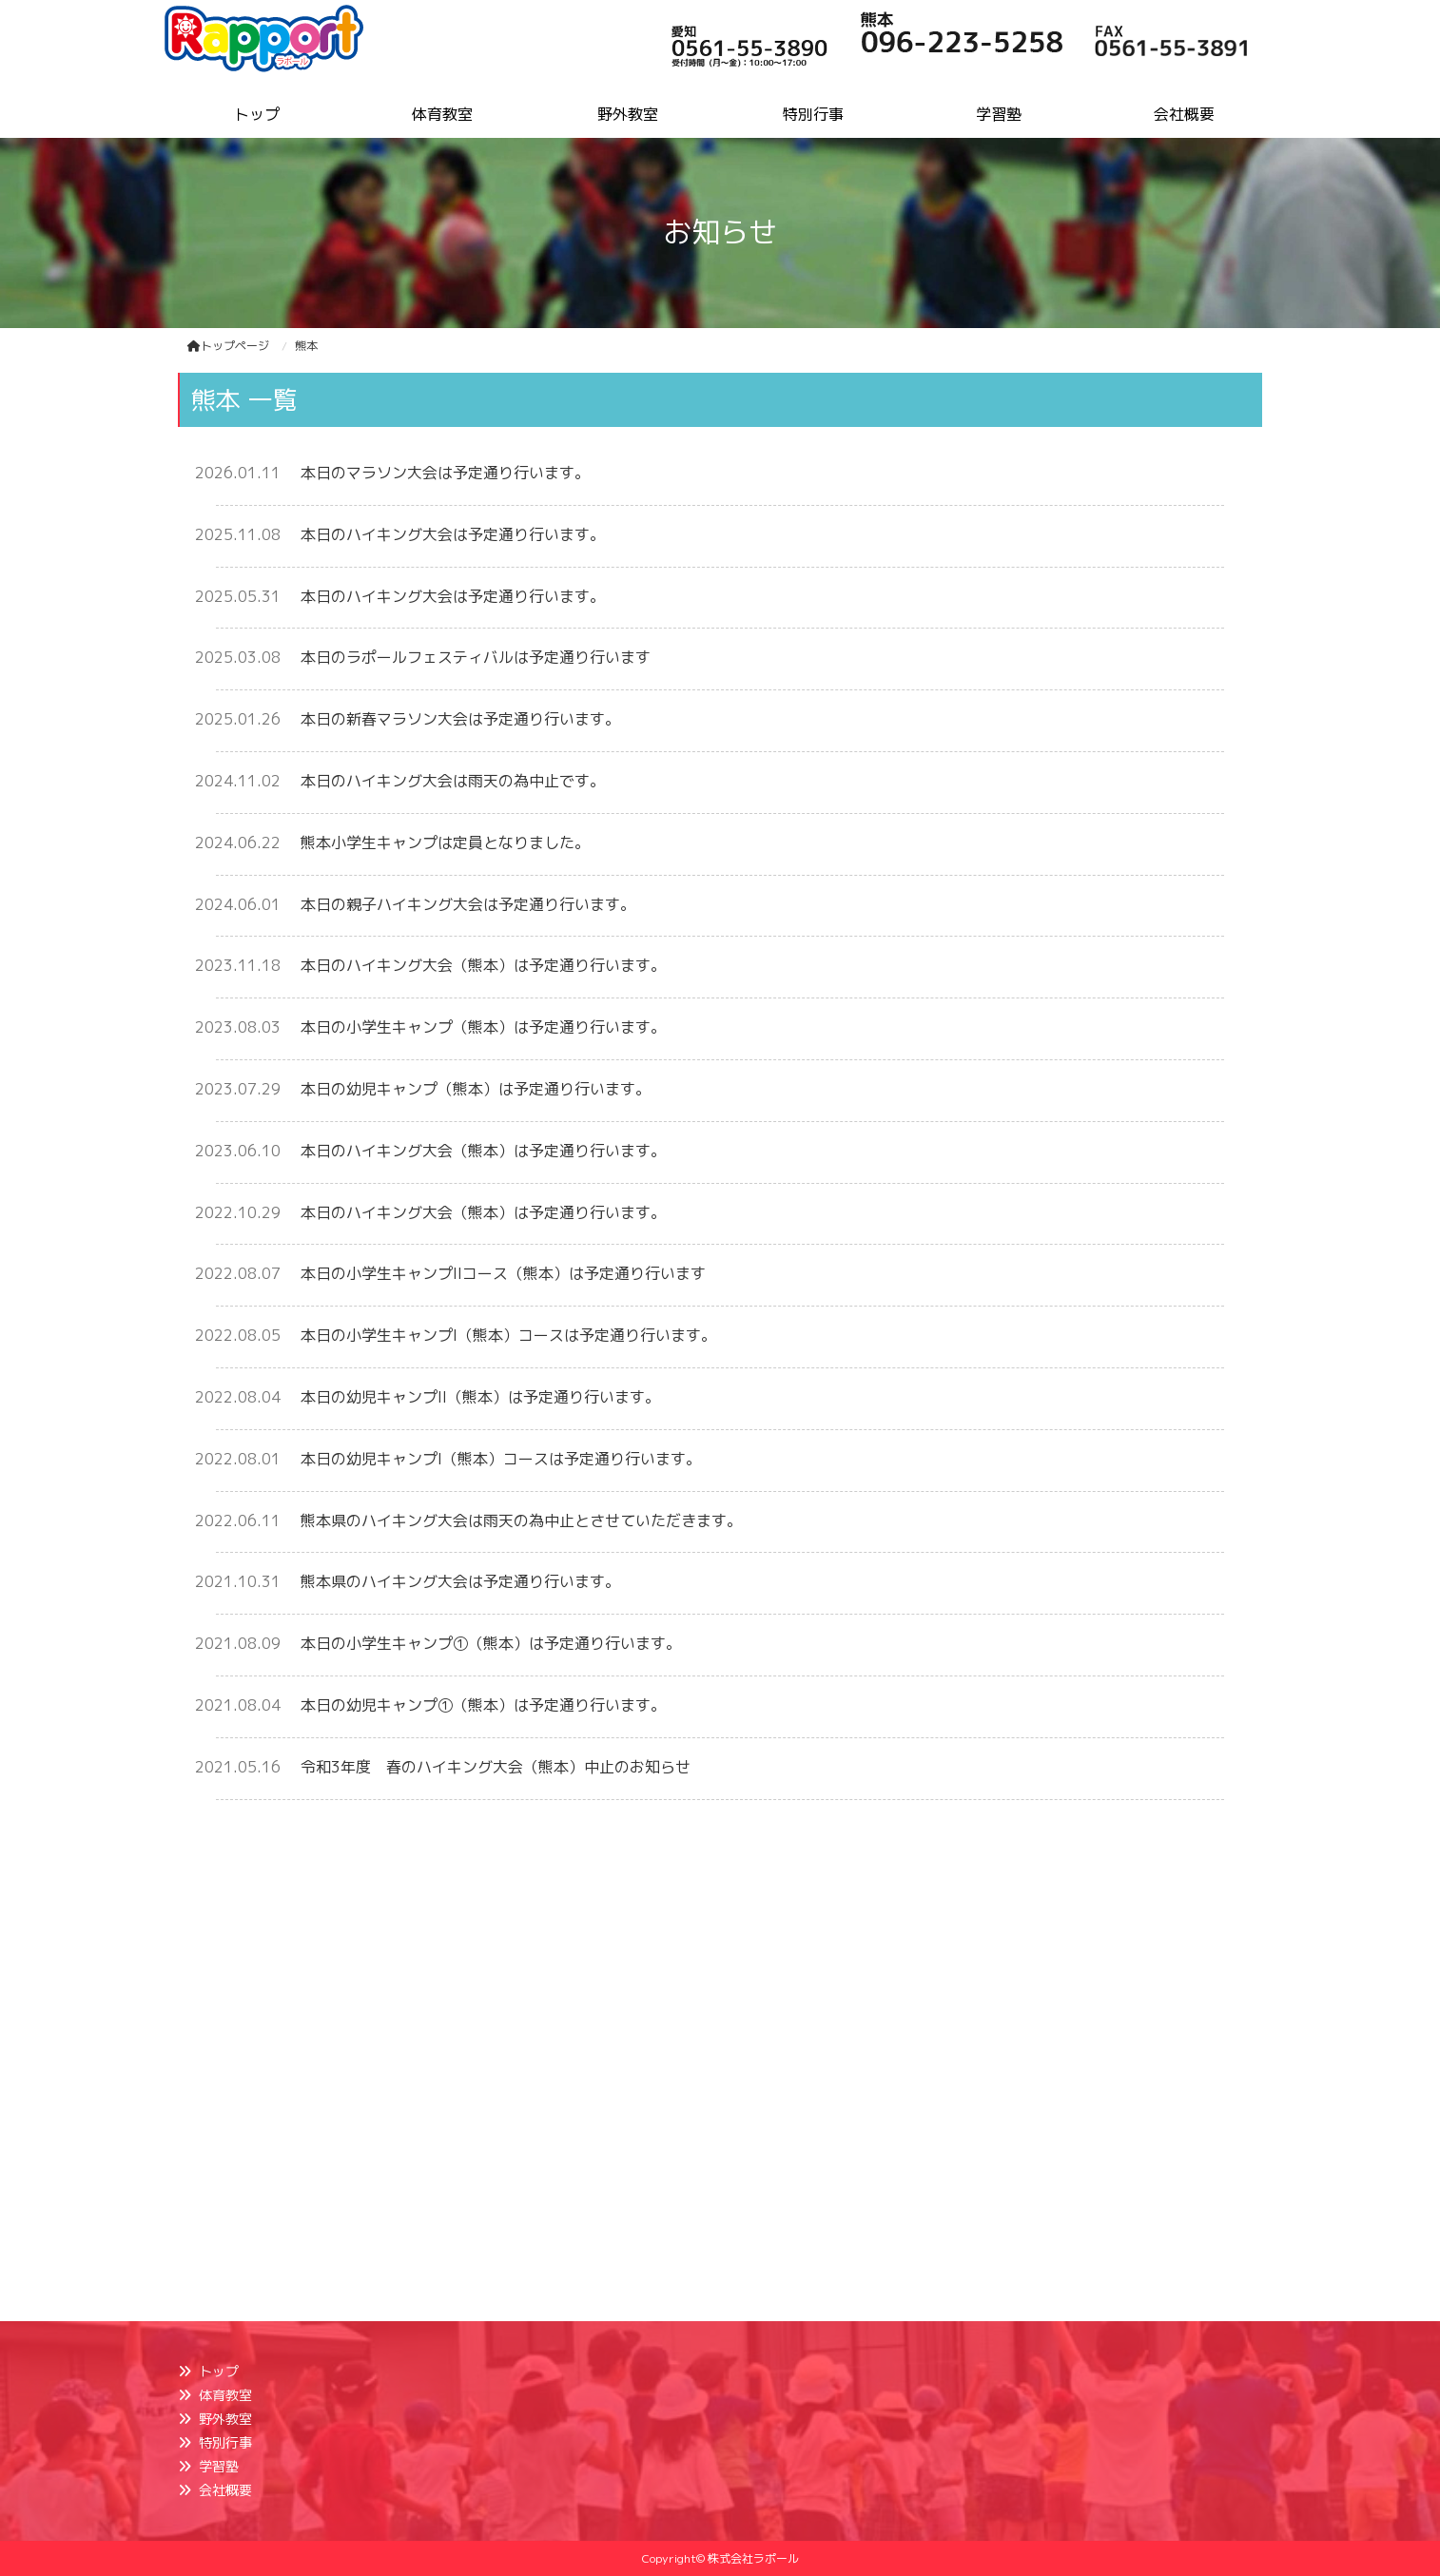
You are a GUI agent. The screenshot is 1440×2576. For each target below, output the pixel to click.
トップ (219, 2371)
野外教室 (225, 2419)
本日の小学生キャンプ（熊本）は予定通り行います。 (483, 1027)
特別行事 (225, 2442)
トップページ (228, 346)
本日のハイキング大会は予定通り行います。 (453, 534)
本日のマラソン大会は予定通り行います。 (445, 472)
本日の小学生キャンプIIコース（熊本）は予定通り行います (503, 1273)
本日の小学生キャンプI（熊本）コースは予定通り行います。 (508, 1335)
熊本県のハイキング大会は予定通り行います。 (460, 1581)
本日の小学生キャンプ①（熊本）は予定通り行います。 (491, 1643)
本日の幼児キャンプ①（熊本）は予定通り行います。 (483, 1705)
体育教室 (225, 2395)
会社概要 (225, 2490)
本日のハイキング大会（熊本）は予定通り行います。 (483, 965)
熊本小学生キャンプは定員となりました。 (445, 842)
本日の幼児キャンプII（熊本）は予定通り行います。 (480, 1396)
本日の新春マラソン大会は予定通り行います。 (460, 718)
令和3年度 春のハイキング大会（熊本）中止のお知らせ (496, 1766)
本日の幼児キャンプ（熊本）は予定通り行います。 (476, 1088)
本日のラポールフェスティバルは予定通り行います (476, 657)
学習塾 (219, 2466)
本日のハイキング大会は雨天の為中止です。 (453, 780)
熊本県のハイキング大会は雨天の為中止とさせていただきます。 (521, 1520)
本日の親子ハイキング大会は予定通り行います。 (468, 904)
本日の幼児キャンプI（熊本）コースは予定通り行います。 (501, 1458)
